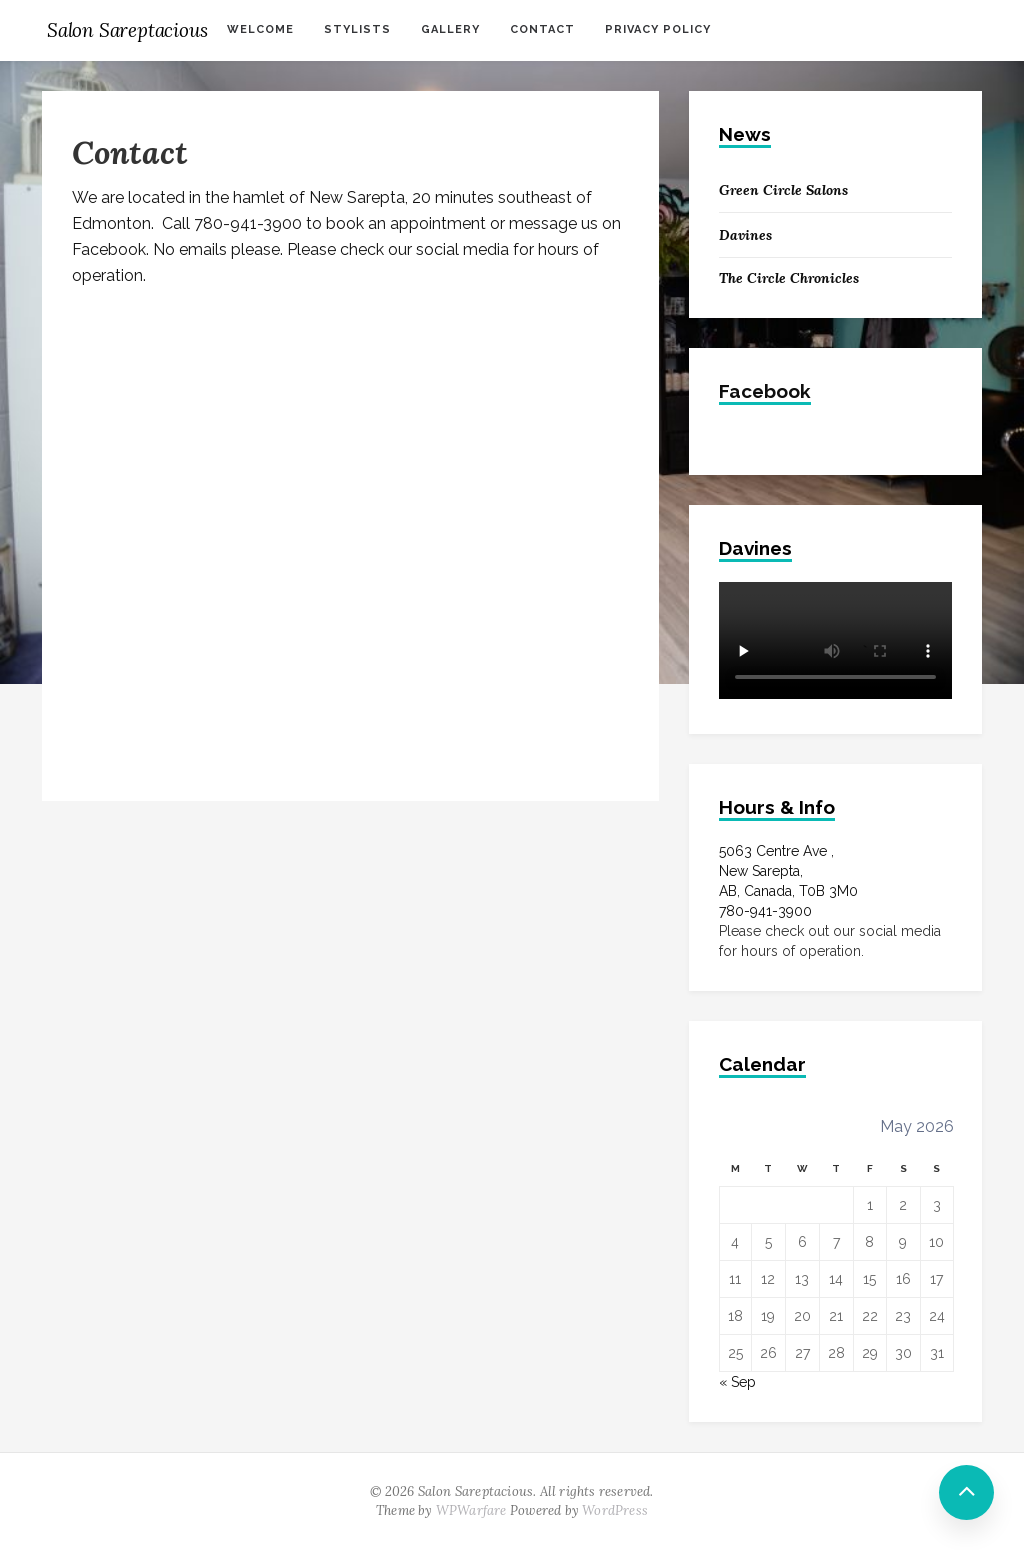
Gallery (450, 29)
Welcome (260, 29)
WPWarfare (471, 1510)
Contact (542, 29)
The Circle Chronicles (789, 278)
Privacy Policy (658, 29)
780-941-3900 (765, 911)
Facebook (765, 391)
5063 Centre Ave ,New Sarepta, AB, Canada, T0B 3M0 (788, 871)
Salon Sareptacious (127, 30)
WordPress (615, 1510)
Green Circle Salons (783, 190)
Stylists (357, 29)
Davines (745, 235)
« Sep (737, 1382)
